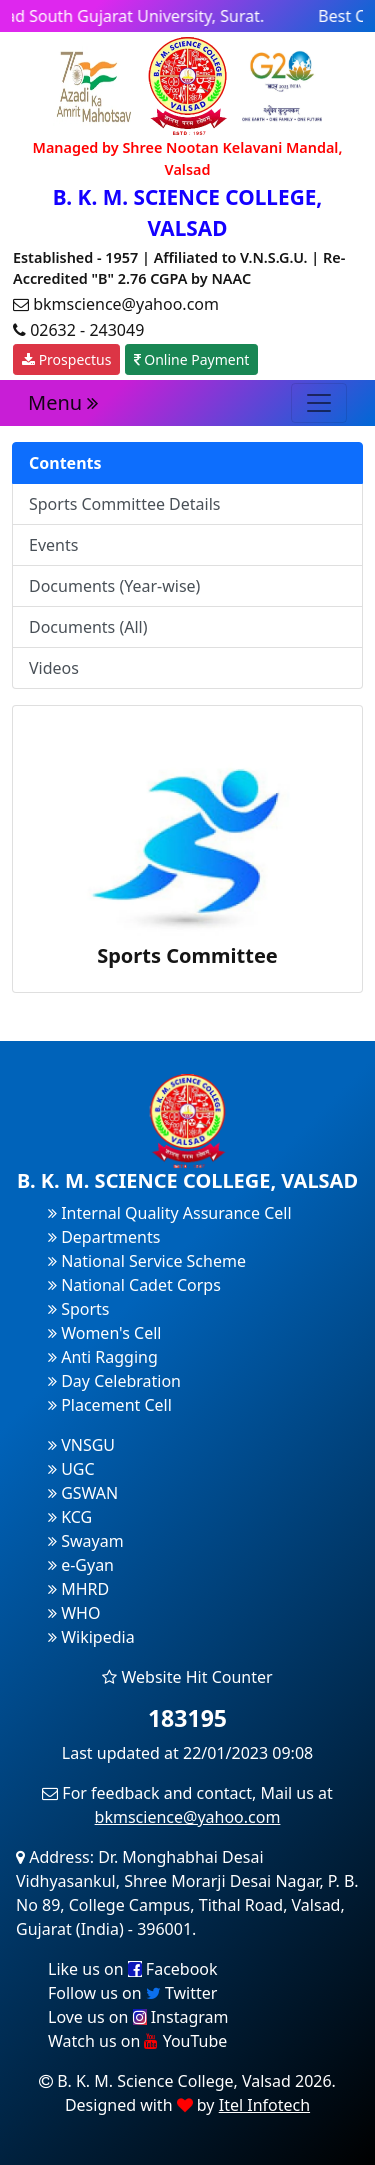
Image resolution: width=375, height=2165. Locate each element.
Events (53, 545)
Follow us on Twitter (132, 1993)
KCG (70, 1517)
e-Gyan (81, 1565)
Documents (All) (88, 627)
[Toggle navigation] (319, 403)
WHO (74, 1613)
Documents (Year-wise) (114, 586)
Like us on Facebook (133, 1969)
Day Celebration (114, 1381)
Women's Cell (104, 1333)
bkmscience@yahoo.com (188, 1817)
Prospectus (66, 359)
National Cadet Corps (134, 1285)
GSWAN (83, 1493)
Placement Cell (110, 1405)
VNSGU (81, 1445)
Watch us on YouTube (137, 2041)
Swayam (86, 1541)
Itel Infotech (264, 2105)
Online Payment (192, 359)
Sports (79, 1309)
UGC (71, 1469)
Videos (54, 668)
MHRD (78, 1589)
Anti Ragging (103, 1357)
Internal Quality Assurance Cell (170, 1213)
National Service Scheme (147, 1261)
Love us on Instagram (138, 2017)
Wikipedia (91, 1637)
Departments (104, 1237)
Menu (63, 402)
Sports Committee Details (125, 504)
